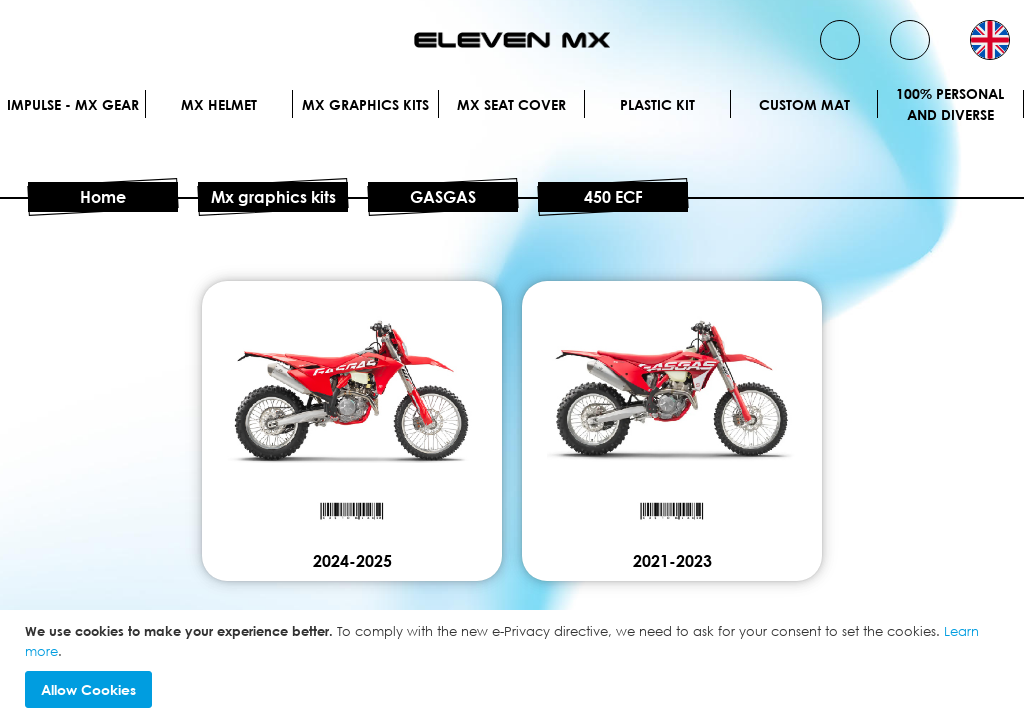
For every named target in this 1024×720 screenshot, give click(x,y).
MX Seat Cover (511, 104)
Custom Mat (804, 104)
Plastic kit (657, 104)
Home (103, 197)
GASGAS (443, 197)
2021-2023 (672, 561)
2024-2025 (352, 561)
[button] (990, 40)
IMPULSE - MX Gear (73, 104)
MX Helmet (219, 104)
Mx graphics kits (365, 104)
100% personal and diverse (950, 104)
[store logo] (512, 40)
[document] (514, 665)
